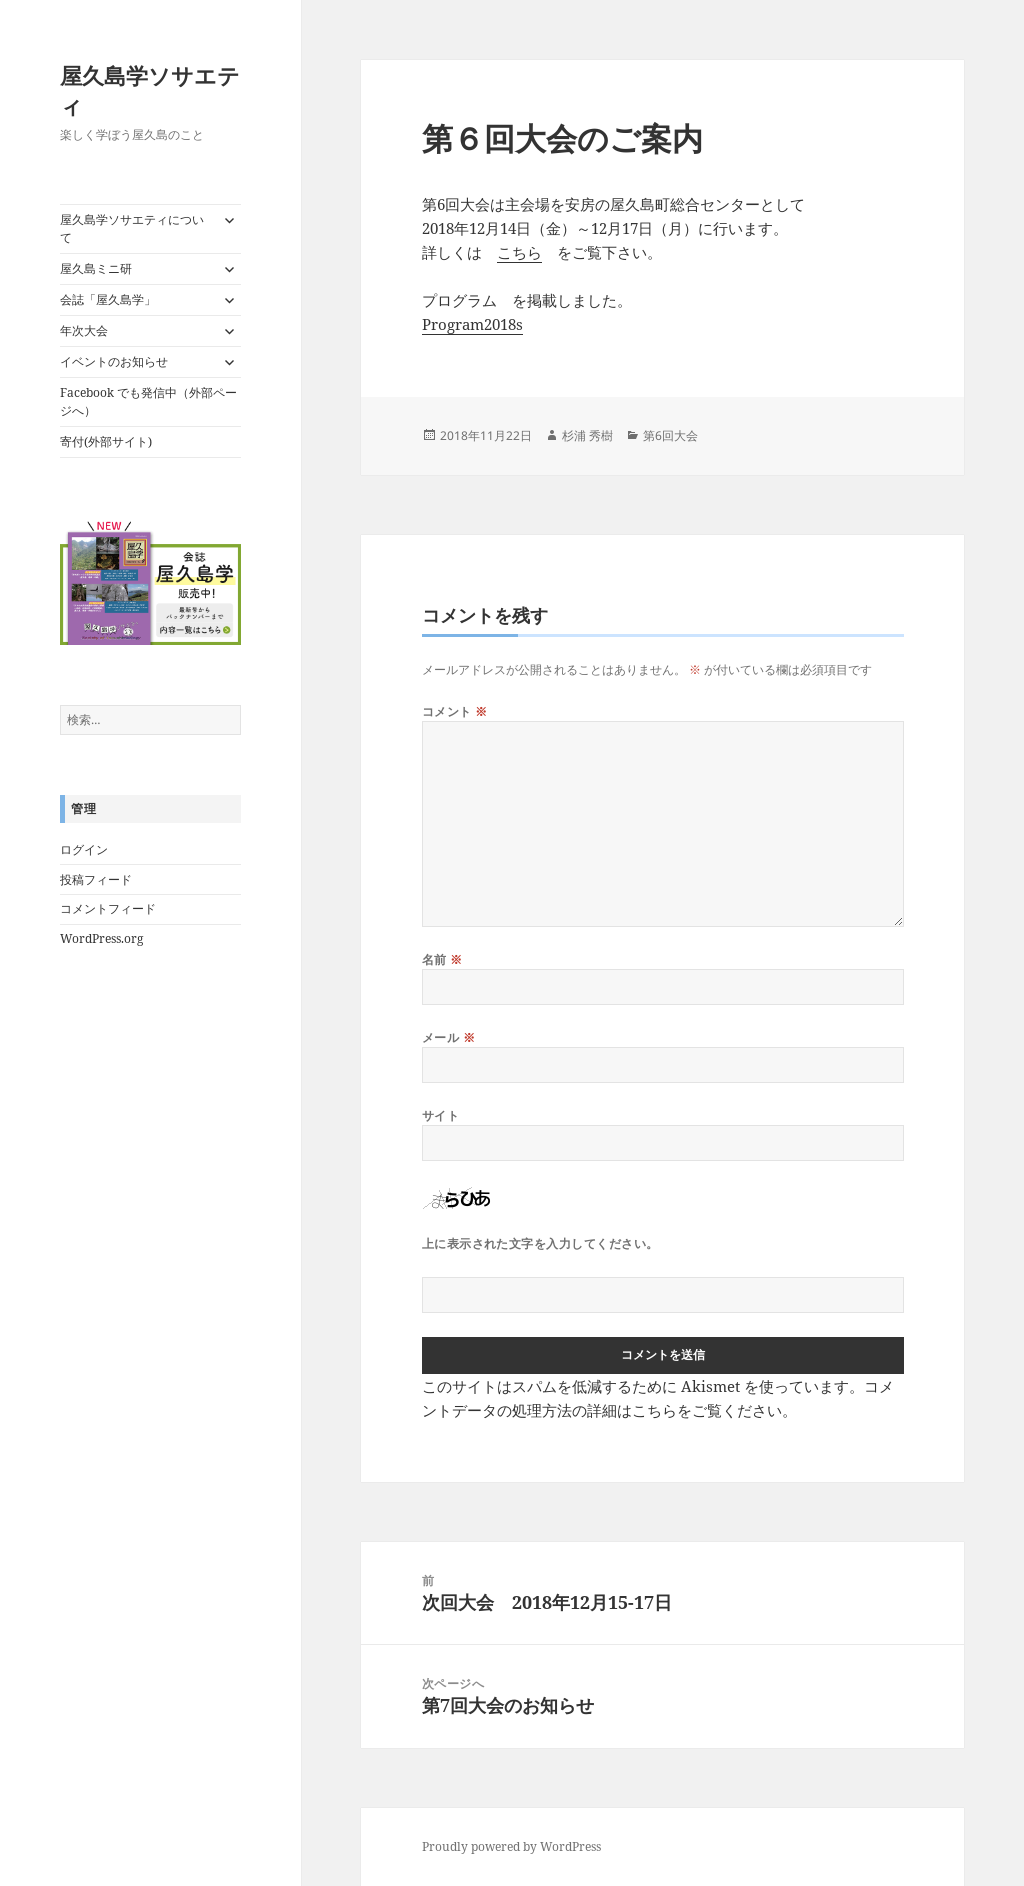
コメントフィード (108, 908)
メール (448, 1037)
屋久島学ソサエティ (150, 90)
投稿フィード (96, 879)
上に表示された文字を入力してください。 (540, 1243)
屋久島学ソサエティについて (132, 228)
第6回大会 (670, 435)
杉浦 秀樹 (587, 435)
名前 (442, 959)
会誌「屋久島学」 (108, 299)
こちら (519, 252)
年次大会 (84, 330)
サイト (440, 1115)
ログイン (84, 849)
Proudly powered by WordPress (511, 1846)
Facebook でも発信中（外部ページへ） (148, 401)
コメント (455, 711)
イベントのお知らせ (114, 361)
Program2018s (472, 324)
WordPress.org (101, 938)
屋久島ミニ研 (96, 268)
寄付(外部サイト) (106, 441)
